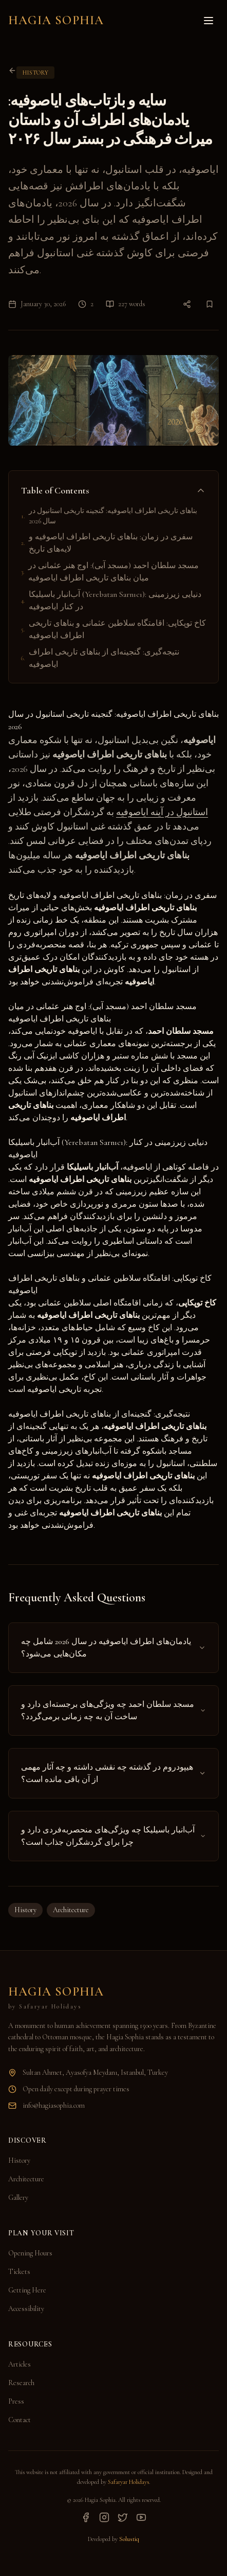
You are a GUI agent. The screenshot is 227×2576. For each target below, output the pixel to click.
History (25, 1909)
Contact (19, 2419)
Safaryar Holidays (128, 2481)
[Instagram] (104, 2517)
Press (16, 2401)
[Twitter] (123, 2517)
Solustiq (129, 2539)
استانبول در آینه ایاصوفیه (162, 812)
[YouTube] (141, 2517)
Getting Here (27, 2290)
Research (21, 2382)
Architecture (71, 1909)
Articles (19, 2364)
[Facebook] (86, 2517)
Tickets (19, 2271)
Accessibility (26, 2308)
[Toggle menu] (208, 20)
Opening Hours (30, 2253)
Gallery (18, 2197)
